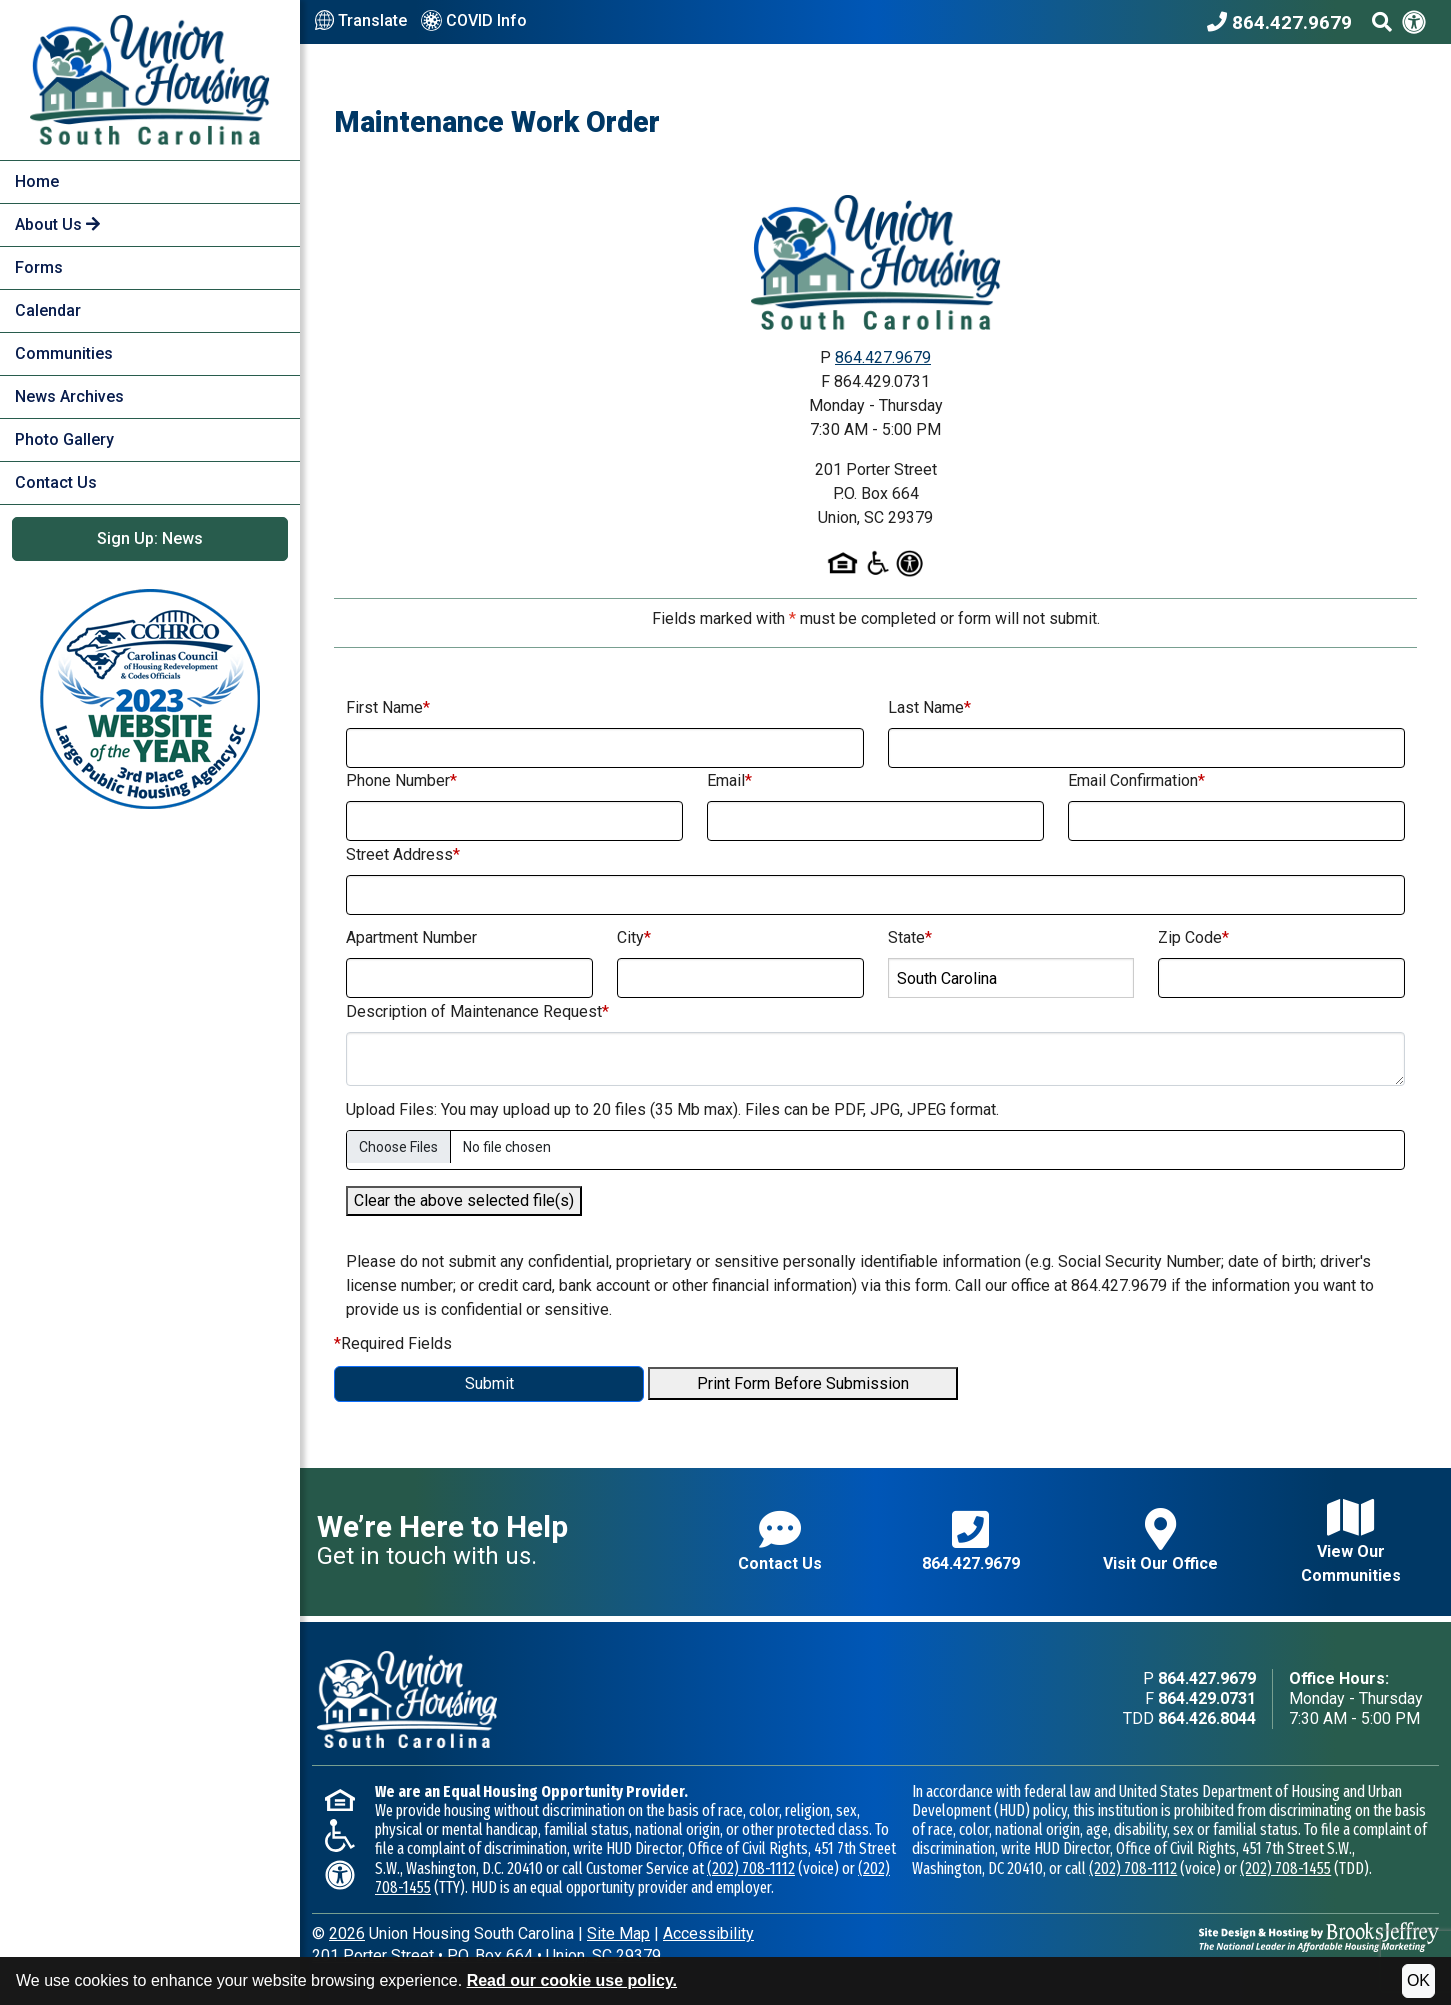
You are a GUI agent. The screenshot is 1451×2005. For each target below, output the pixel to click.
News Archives (69, 396)
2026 (347, 1933)
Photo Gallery (64, 439)
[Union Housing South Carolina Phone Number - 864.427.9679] (1284, 22)
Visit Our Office (1160, 1540)
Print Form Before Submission (803, 1383)
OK (1418, 1980)
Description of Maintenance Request (477, 1011)
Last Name (929, 707)
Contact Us (56, 482)
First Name (388, 707)
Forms (39, 267)
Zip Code (1193, 937)
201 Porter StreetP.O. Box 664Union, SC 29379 (486, 1955)
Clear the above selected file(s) (464, 1200)
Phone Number (401, 780)
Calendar (48, 310)
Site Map (618, 1933)
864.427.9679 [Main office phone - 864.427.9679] (1207, 1678)
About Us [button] (57, 224)
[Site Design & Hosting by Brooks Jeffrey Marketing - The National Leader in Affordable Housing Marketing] (1319, 1935)
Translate (361, 21)
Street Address (403, 854)
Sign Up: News (150, 538)
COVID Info (474, 22)
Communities (64, 353)
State (910, 937)
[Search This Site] (1382, 22)
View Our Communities (1351, 1540)
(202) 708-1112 (751, 1868)
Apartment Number (411, 937)
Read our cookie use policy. (572, 1980)
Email (729, 780)
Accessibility (708, 1933)
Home (37, 181)
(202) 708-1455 (1285, 1868)
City (634, 937)
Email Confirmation (1136, 780)
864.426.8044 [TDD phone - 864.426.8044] (1207, 1718)
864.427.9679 (883, 357)
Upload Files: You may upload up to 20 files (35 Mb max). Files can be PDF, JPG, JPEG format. (672, 1109)
